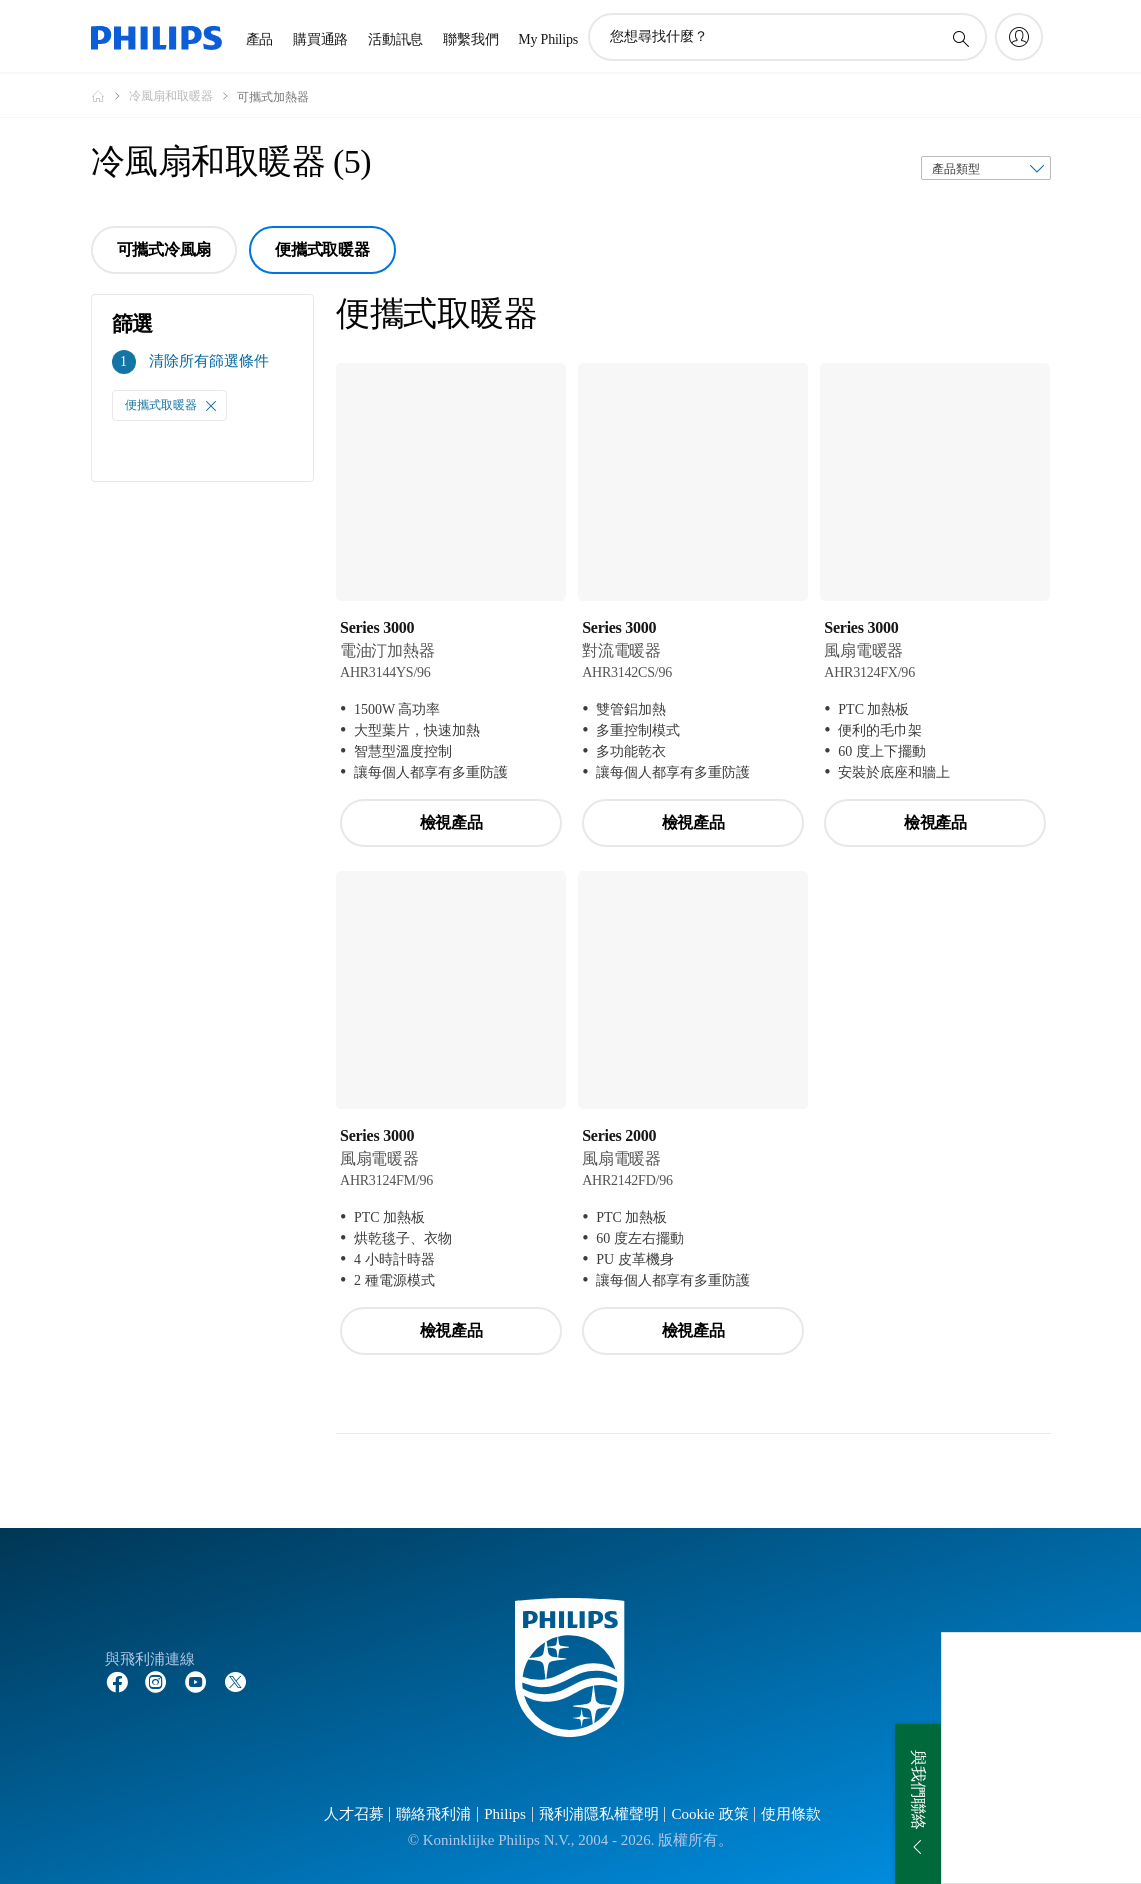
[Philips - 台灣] (110, 96)
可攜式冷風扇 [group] (164, 249)
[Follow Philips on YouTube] (196, 1681)
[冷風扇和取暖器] (183, 96)
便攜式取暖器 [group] (322, 249)
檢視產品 (451, 822)
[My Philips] (1019, 37)
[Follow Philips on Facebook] (117, 1681)
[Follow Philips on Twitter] (236, 1681)
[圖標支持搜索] (960, 38)
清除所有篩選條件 (209, 361)
